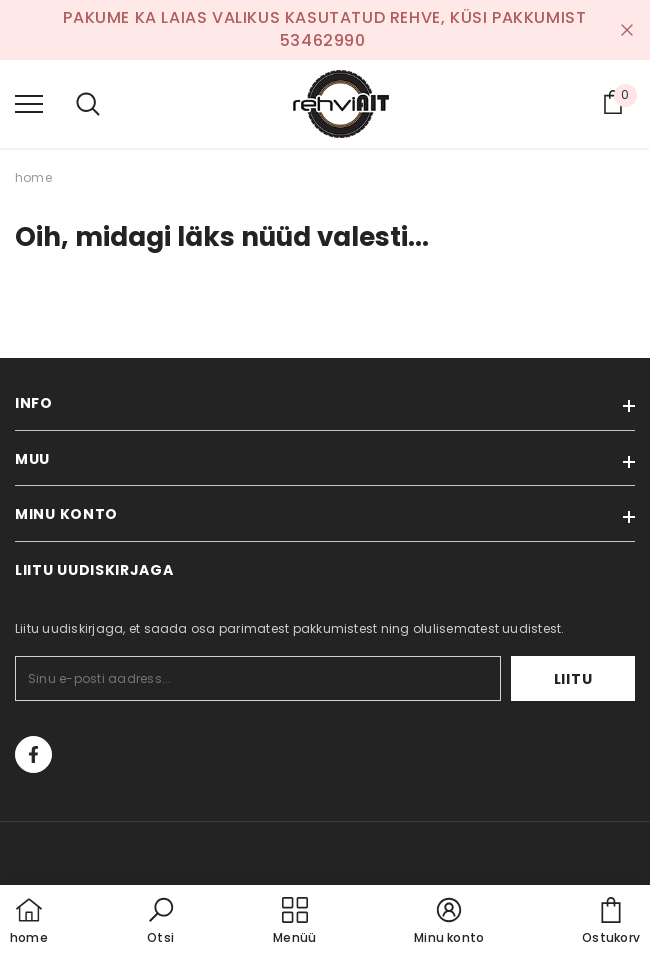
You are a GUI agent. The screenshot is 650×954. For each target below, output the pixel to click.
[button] (161, 922)
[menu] (29, 103)
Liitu (573, 679)
